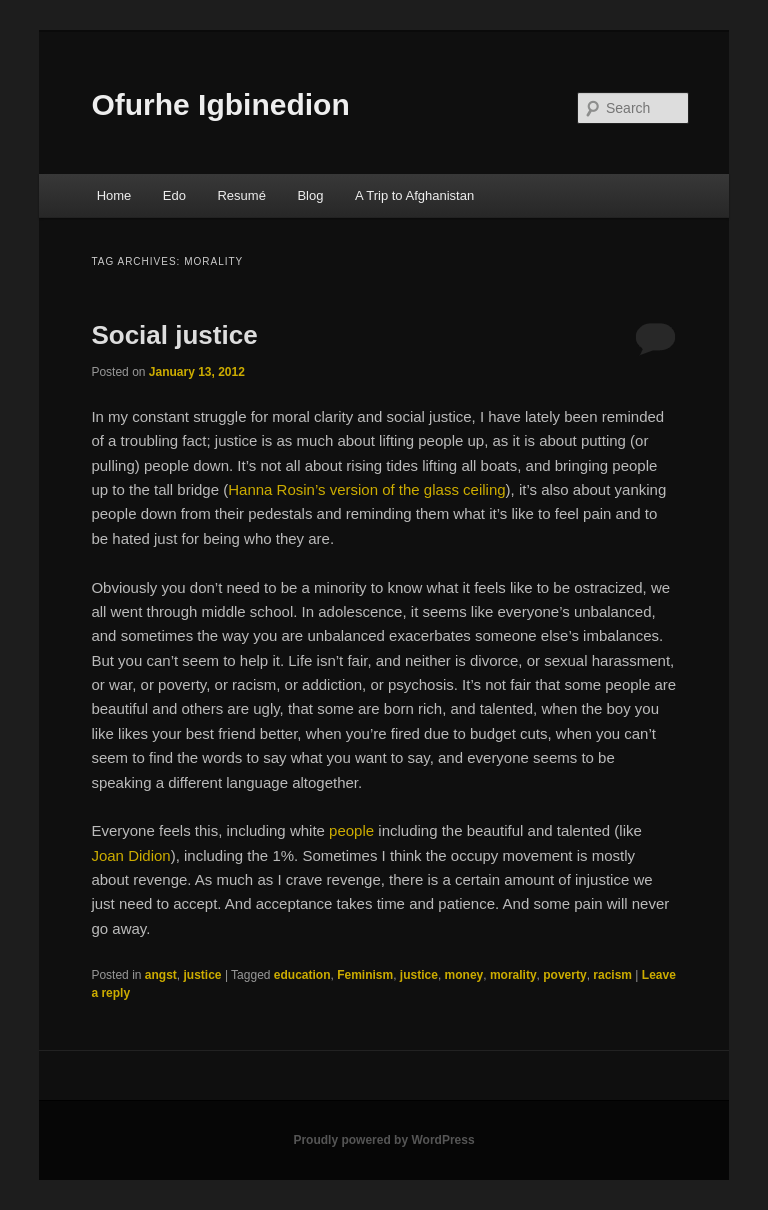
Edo (174, 195)
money (464, 975)
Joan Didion (130, 855)
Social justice (174, 335)
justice (203, 975)
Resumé (241, 195)
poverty (564, 975)
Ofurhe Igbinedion (220, 104)
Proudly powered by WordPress (383, 1140)
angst (161, 975)
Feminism (365, 975)
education (302, 975)
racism (612, 975)
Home (114, 195)
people (351, 830)
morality (513, 975)
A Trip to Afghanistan (414, 195)
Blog (310, 195)
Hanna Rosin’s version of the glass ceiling (366, 489)
